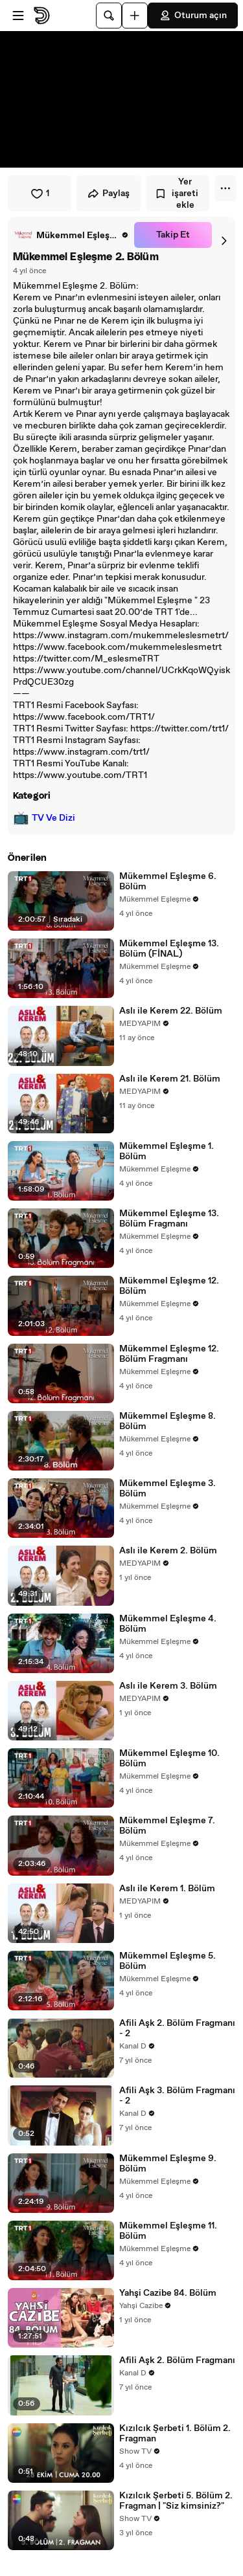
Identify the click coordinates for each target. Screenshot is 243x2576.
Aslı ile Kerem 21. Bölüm (169, 1079)
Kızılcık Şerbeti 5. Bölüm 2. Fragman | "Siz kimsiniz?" (176, 2501)
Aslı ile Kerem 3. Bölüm (168, 1686)
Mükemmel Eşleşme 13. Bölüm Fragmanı (169, 1218)
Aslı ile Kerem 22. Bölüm (170, 1011)
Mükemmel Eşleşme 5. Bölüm (167, 1961)
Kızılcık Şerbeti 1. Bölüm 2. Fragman (175, 2433)
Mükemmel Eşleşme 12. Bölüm (169, 1286)
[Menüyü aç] (18, 15)
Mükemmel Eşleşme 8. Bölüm (167, 1421)
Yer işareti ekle (176, 193)
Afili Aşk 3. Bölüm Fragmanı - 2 (177, 2095)
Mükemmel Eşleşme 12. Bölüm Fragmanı (169, 1354)
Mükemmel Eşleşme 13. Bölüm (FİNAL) (169, 948)
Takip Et (173, 235)
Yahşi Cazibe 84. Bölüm (167, 2293)
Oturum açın (193, 15)
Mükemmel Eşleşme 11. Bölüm (168, 2231)
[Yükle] (135, 15)
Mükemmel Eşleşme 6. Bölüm (167, 881)
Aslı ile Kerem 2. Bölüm (168, 1551)
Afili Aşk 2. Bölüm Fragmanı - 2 (177, 2028)
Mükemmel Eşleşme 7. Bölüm (167, 1825)
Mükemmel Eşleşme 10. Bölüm (169, 1758)
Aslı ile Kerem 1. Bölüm (167, 1888)
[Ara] (109, 15)
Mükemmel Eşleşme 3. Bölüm (167, 1488)
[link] (71, 235)
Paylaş (108, 193)
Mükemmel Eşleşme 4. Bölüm (167, 1624)
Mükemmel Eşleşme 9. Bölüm (167, 2163)
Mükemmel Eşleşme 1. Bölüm (166, 1151)
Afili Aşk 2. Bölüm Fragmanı (177, 2360)
